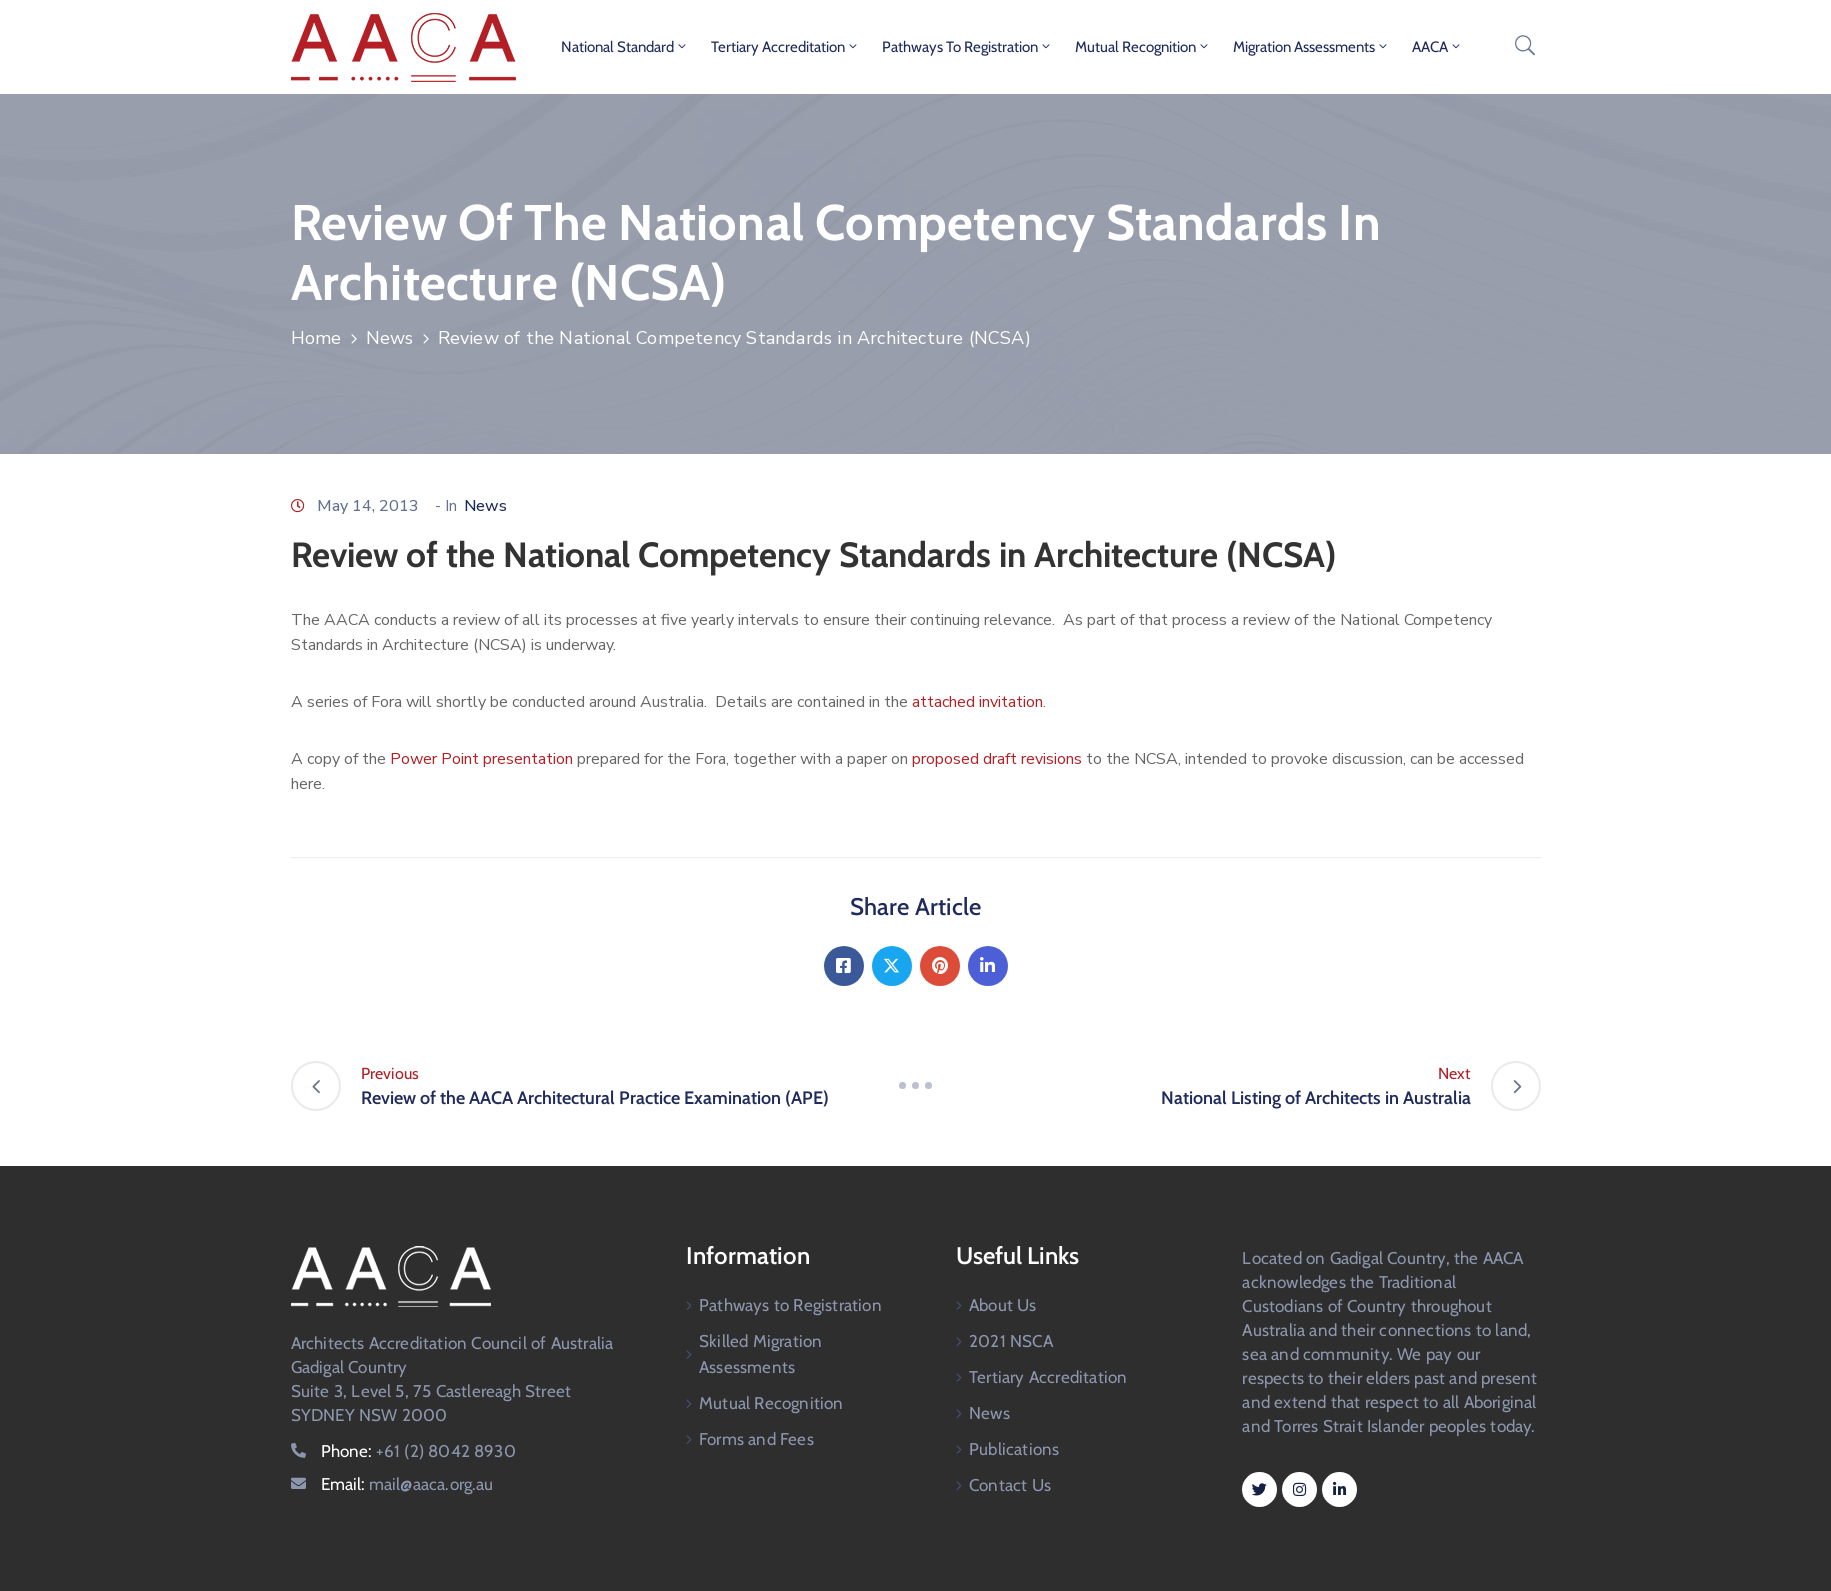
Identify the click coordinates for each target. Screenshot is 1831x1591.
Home (316, 338)
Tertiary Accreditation (785, 47)
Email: (407, 1484)
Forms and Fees (756, 1439)
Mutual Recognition (1143, 47)
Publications (1014, 1449)
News (390, 338)
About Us (1003, 1305)
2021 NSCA (1011, 1341)
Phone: (418, 1451)
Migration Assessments (1311, 47)
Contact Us (1010, 1485)
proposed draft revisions (999, 759)
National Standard (625, 47)
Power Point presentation (483, 759)
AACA (1437, 47)
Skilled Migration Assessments (760, 1354)
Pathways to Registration (967, 47)
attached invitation (977, 702)
